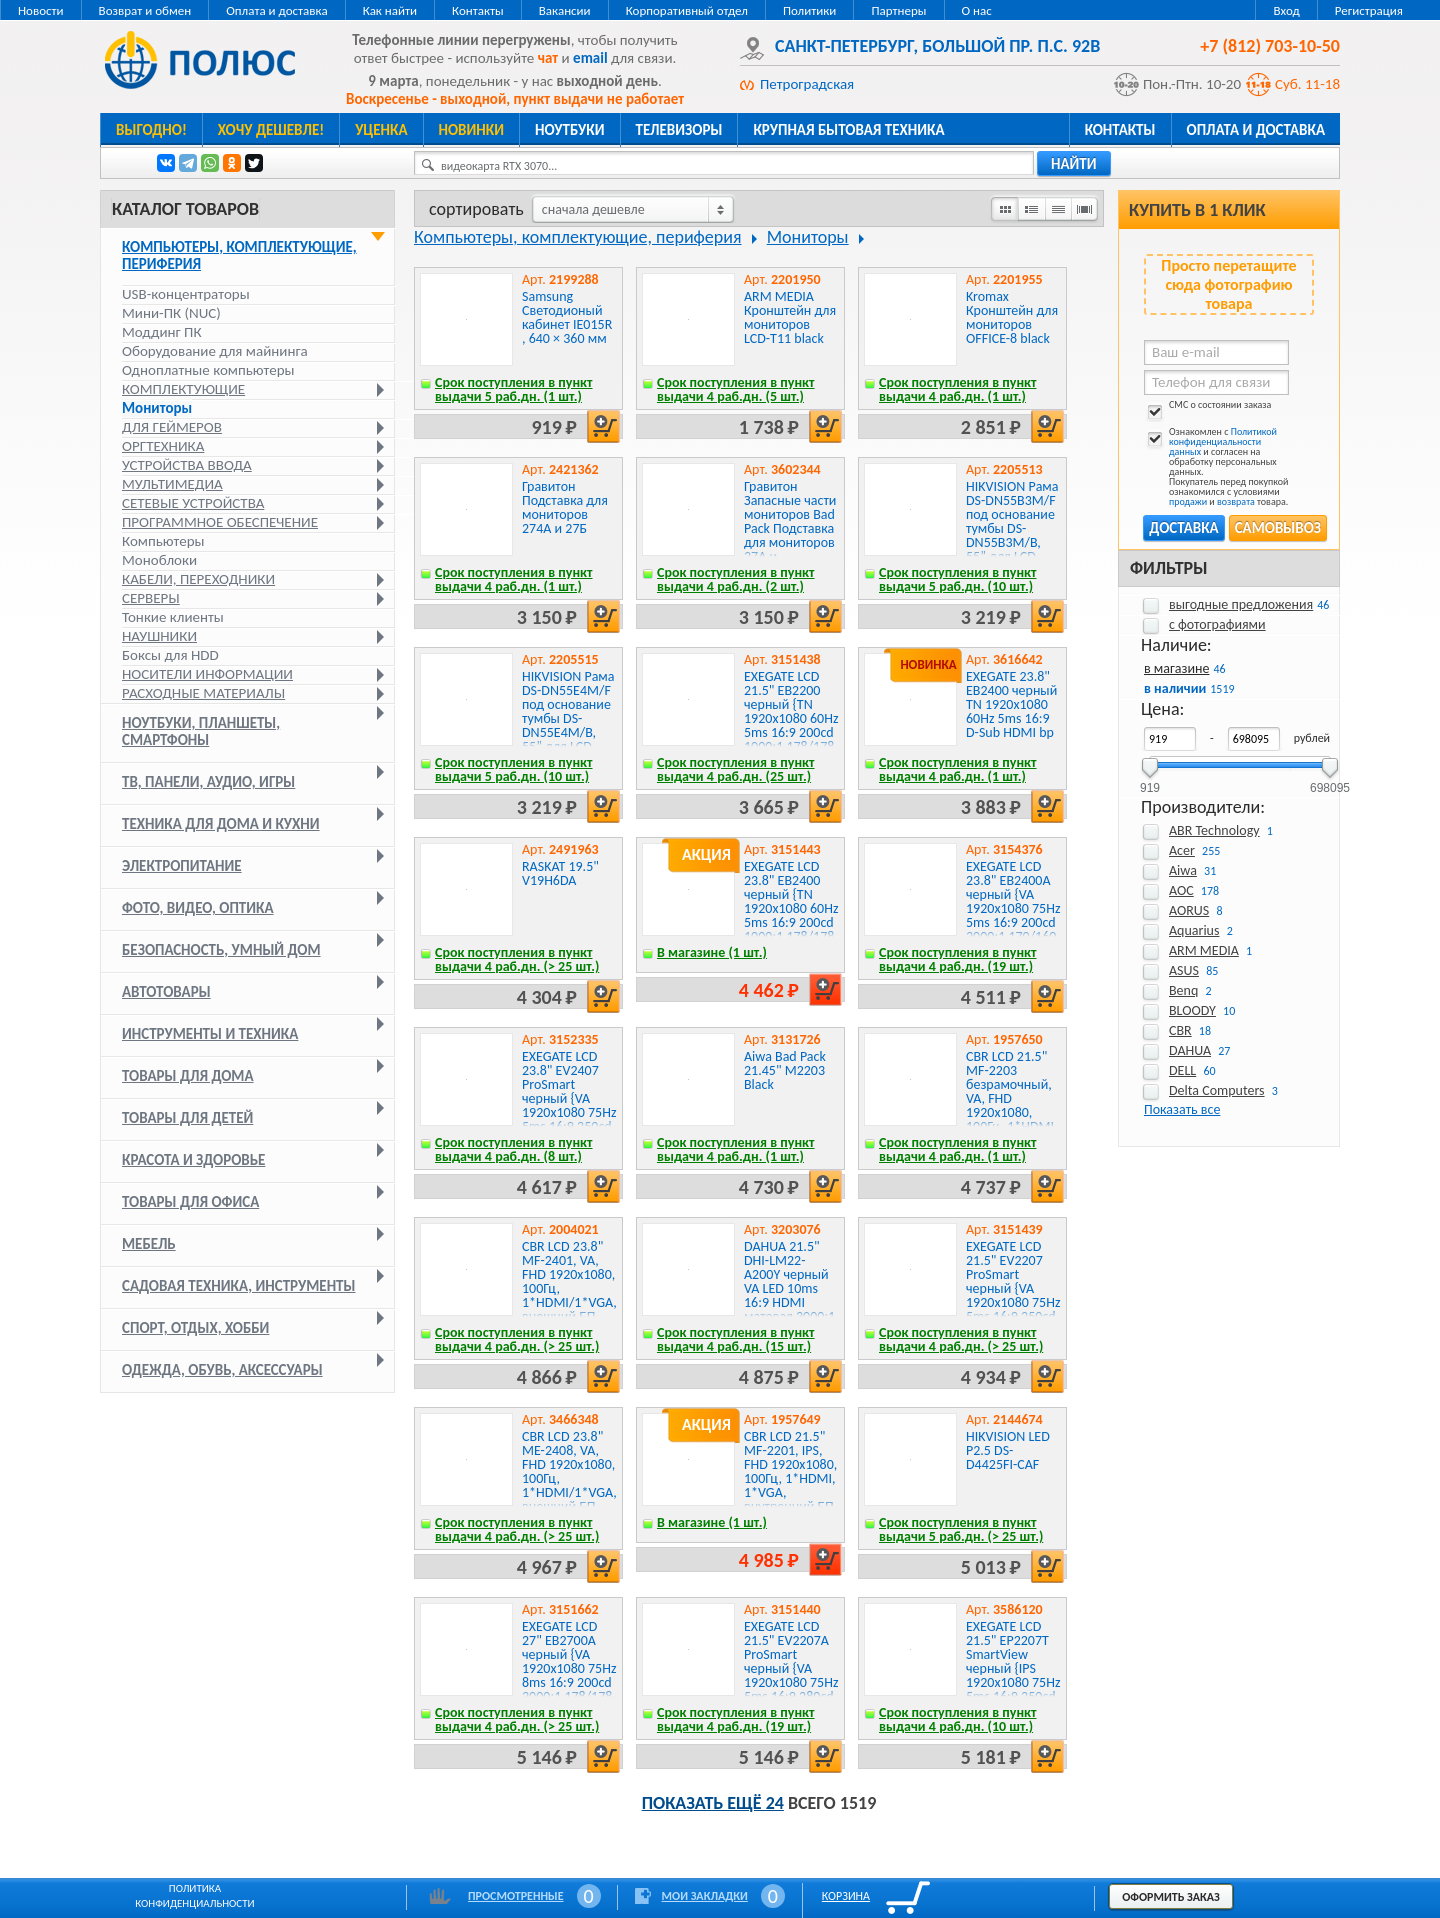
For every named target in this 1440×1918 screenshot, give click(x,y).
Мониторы (157, 408)
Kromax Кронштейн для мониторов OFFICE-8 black (1012, 317)
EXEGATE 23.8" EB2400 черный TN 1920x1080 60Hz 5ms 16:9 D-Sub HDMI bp (1011, 704)
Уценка (381, 130)
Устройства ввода (187, 465)
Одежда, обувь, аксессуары (222, 1370)
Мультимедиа (172, 484)
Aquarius (1194, 930)
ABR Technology (1214, 830)
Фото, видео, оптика (198, 908)
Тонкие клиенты (173, 617)
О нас (977, 10)
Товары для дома (188, 1076)
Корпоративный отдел (687, 10)
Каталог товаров (185, 209)
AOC (1181, 890)
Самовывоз (1278, 528)
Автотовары (166, 992)
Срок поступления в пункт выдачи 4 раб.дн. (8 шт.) (514, 1149)
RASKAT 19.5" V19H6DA (560, 873)
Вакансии (565, 10)
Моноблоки (159, 560)
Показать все (1182, 1109)
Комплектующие (183, 389)
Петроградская (807, 84)
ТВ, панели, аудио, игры (208, 782)
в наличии (1175, 688)
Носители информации (207, 674)
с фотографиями (1217, 624)
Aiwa (1183, 870)
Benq (1183, 990)
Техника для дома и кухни (221, 824)
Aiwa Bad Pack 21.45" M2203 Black (785, 1070)
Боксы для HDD (170, 655)
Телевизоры (679, 130)
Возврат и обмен (145, 10)
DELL (1182, 1070)
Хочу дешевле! (271, 130)
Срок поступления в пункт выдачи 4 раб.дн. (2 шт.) (736, 579)
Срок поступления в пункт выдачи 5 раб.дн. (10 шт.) (958, 579)
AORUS (1189, 910)
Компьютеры (163, 541)
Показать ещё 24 (713, 1803)
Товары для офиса (190, 1202)
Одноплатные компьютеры (208, 370)
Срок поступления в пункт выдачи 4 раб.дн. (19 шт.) (958, 959)
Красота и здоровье (193, 1160)
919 (1150, 781)
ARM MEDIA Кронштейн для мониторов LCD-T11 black (790, 317)
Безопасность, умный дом (221, 950)
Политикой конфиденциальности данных (1223, 441)
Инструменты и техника (210, 1034)
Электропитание (182, 866)
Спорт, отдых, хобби (195, 1328)
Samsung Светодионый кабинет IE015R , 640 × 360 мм (567, 317)
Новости (41, 10)
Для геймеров (172, 427)
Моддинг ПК (162, 332)
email (590, 58)
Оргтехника (163, 446)
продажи (1188, 501)
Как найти (390, 10)
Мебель (149, 1244)
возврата (1236, 501)
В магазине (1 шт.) (712, 952)
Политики (809, 10)
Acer (1182, 850)
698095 (1330, 781)
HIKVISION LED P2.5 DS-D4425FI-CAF (1008, 1450)
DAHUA (1190, 1050)
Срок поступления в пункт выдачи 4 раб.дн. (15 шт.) (736, 1339)
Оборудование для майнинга (215, 351)
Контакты (478, 10)
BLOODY (1192, 1010)
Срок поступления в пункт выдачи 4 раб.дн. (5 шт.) (736, 389)
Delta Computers (1217, 1090)
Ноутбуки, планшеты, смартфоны (201, 731)
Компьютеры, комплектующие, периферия (239, 255)
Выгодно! (151, 130)
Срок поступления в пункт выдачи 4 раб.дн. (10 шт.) (958, 1719)
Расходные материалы (203, 693)
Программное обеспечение (220, 522)
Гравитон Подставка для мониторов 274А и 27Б (565, 507)
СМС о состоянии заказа (1207, 408)
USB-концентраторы (186, 294)
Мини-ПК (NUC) (171, 313)
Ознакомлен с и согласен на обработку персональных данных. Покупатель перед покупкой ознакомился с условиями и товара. (1216, 467)
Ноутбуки (570, 130)
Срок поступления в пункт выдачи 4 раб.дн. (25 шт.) (736, 769)
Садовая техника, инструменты (239, 1286)
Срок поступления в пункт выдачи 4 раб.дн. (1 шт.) (958, 389)
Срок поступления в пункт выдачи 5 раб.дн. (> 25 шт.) (961, 1529)
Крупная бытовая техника (848, 130)
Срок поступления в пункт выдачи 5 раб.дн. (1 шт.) (514, 389)
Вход (1286, 10)
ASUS (1184, 970)
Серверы (151, 598)
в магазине (1176, 668)
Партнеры (898, 10)
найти (1074, 164)
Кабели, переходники (198, 579)
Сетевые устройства (193, 503)
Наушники (159, 636)
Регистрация (1369, 10)
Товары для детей (187, 1118)
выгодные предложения (1241, 604)
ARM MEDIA (1204, 950)
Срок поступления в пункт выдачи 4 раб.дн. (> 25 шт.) (517, 959)
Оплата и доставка (276, 10)
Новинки (471, 130)
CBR (1180, 1030)
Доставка (1183, 528)
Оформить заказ (1171, 1897)
